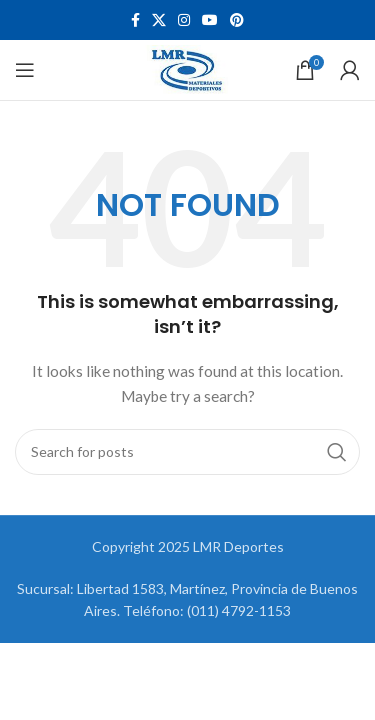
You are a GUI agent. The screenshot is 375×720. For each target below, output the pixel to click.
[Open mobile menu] (25, 70)
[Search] (187, 452)
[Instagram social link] (184, 20)
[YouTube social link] (210, 20)
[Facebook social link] (135, 20)
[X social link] (159, 20)
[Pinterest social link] (237, 20)
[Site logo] (187, 68)
